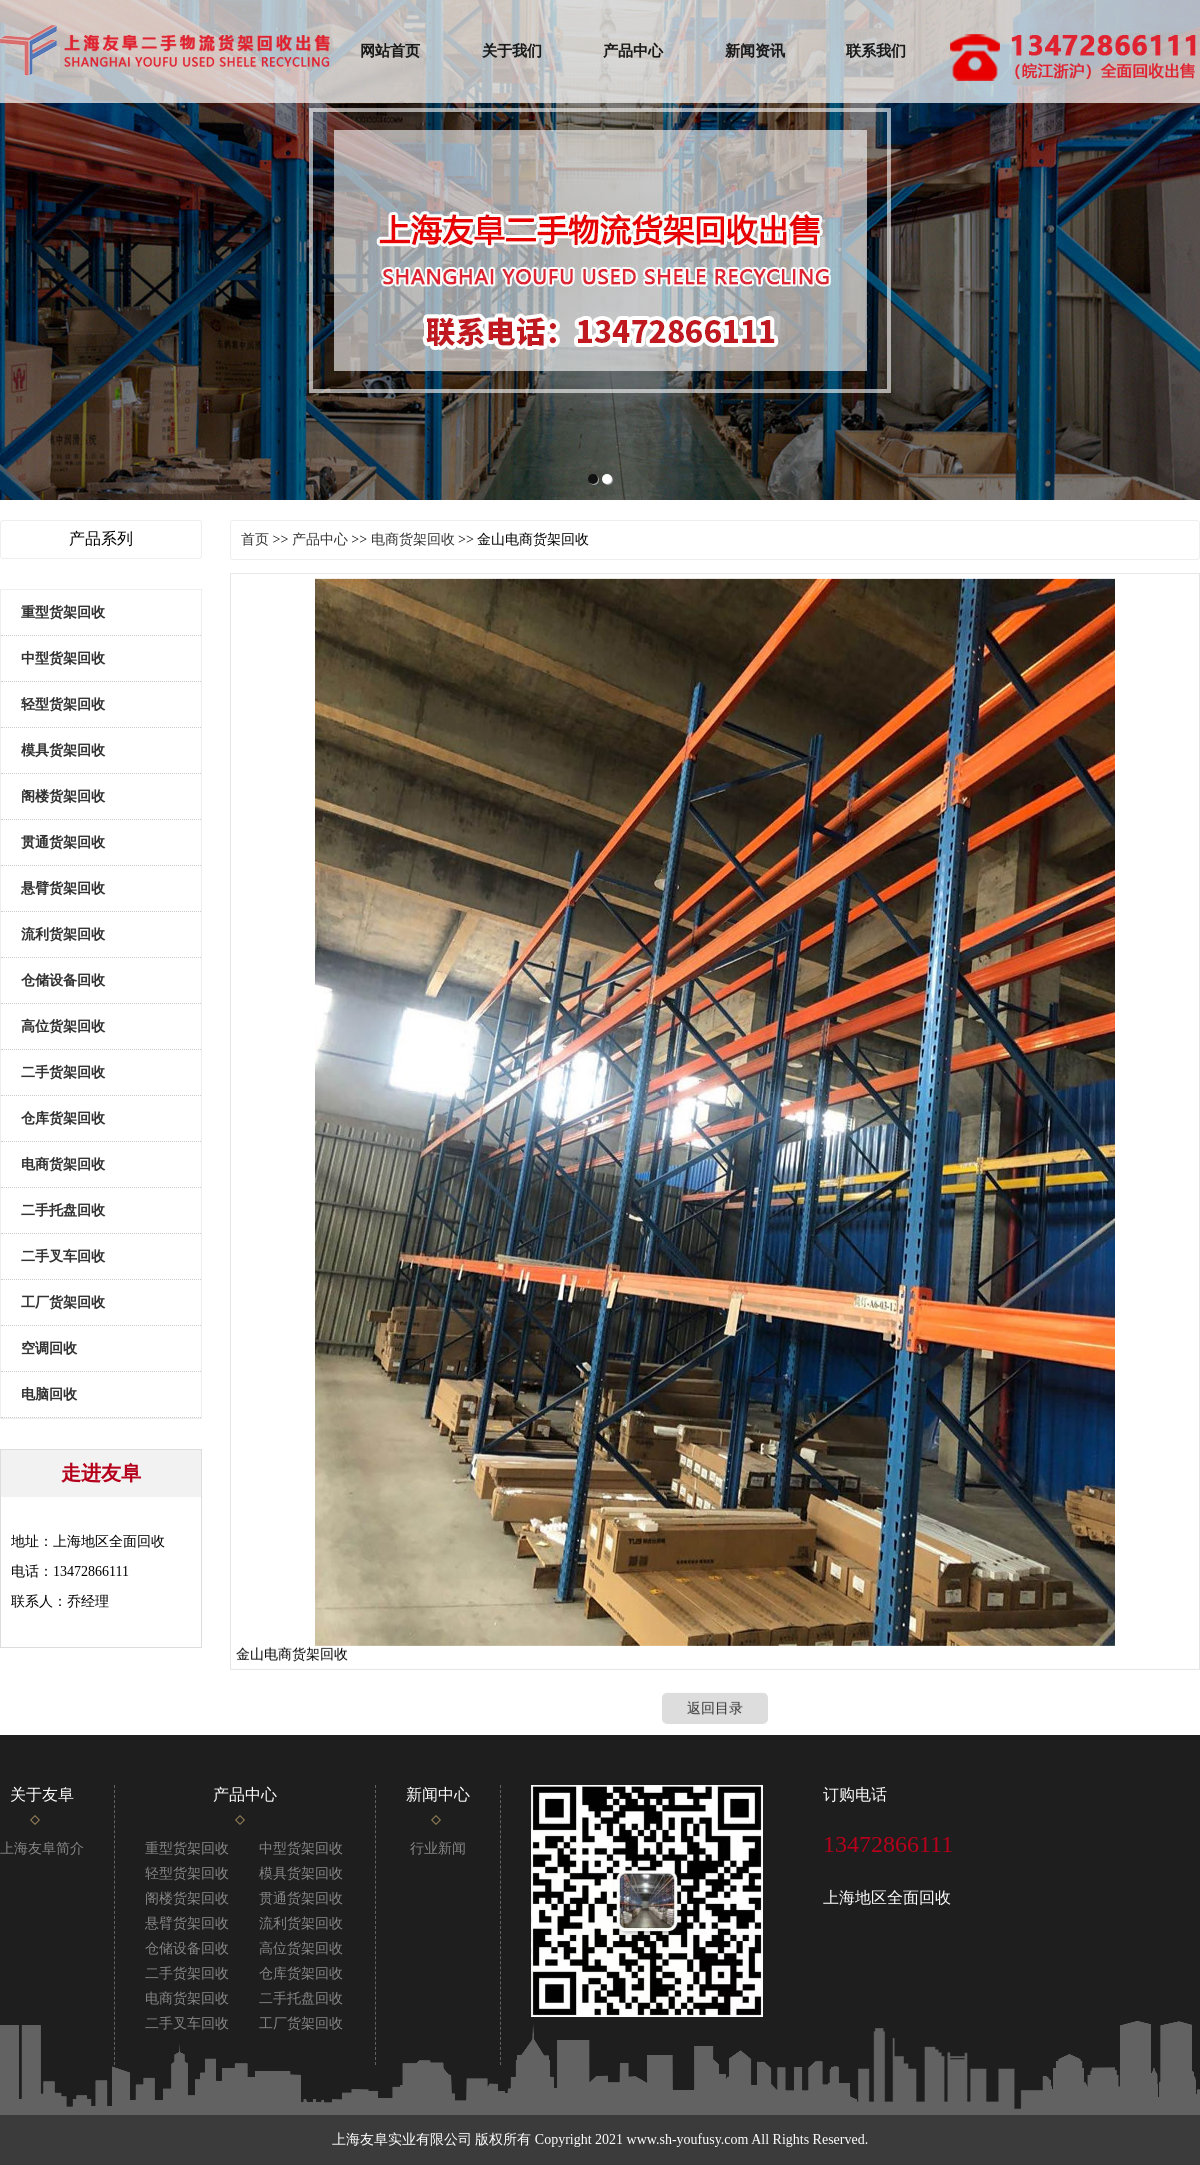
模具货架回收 (63, 750)
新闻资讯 (755, 51)
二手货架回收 (63, 1072)
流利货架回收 (63, 934)
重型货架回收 (63, 612)
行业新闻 (438, 1848)
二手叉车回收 (63, 1256)
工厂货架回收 (63, 1302)
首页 (255, 539)
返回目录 (715, 1733)
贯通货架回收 (63, 842)
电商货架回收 (63, 1164)
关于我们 (512, 51)
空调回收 (49, 1348)
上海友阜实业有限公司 (402, 2139)
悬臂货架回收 (63, 888)
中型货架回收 (63, 658)
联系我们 (876, 51)
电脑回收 (49, 1394)
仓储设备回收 (63, 980)
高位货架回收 (63, 1026)
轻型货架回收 (63, 704)
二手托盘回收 (63, 1210)
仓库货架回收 (63, 1118)
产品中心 (633, 51)
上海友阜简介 (42, 1848)
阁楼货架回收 (63, 796)
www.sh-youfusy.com (688, 2139)
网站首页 (390, 51)
